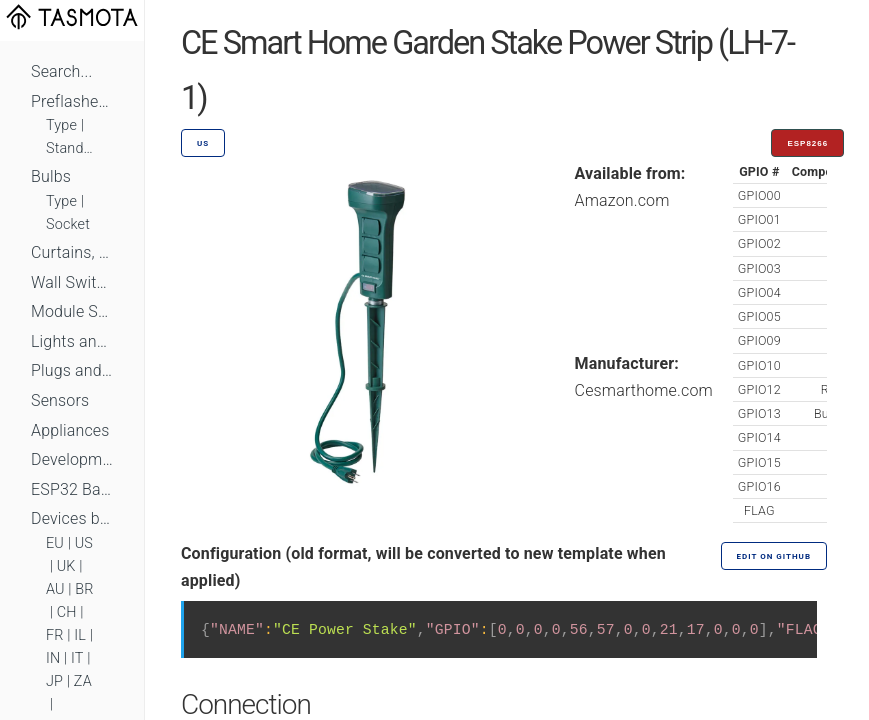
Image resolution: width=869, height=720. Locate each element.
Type (61, 125)
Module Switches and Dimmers (72, 311)
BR (84, 589)
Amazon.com (622, 200)
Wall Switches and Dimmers (72, 282)
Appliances (70, 430)
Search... (61, 71)
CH (67, 612)
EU (55, 543)
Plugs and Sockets (72, 370)
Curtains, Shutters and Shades (72, 252)
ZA (83, 681)
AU (55, 589)
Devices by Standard (72, 518)
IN (53, 658)
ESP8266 (807, 143)
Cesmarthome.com (644, 390)
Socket (68, 224)
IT (77, 658)
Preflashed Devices (72, 101)
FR (55, 635)
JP (54, 681)
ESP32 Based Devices (72, 489)
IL (80, 635)
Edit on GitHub (774, 556)
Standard (72, 148)
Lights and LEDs (72, 341)
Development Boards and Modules (72, 459)
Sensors (60, 400)
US (84, 543)
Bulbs (51, 176)
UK (66, 566)
